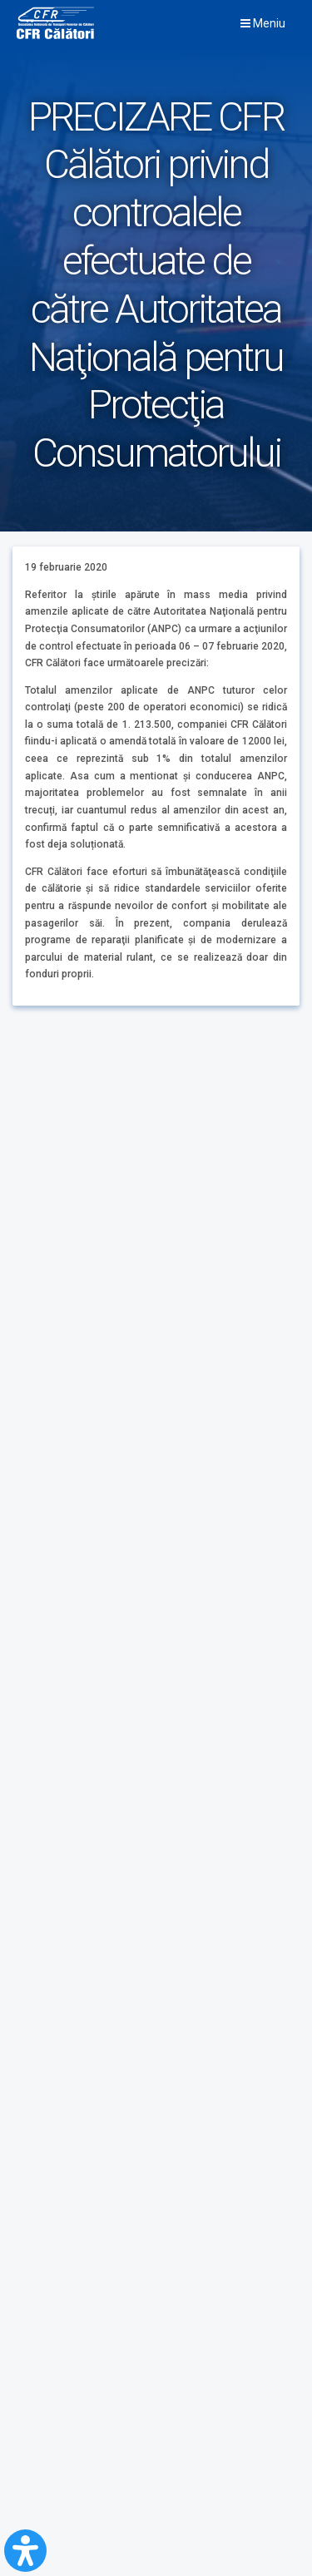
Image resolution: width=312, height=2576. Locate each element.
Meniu (262, 23)
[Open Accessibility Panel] (25, 2550)
